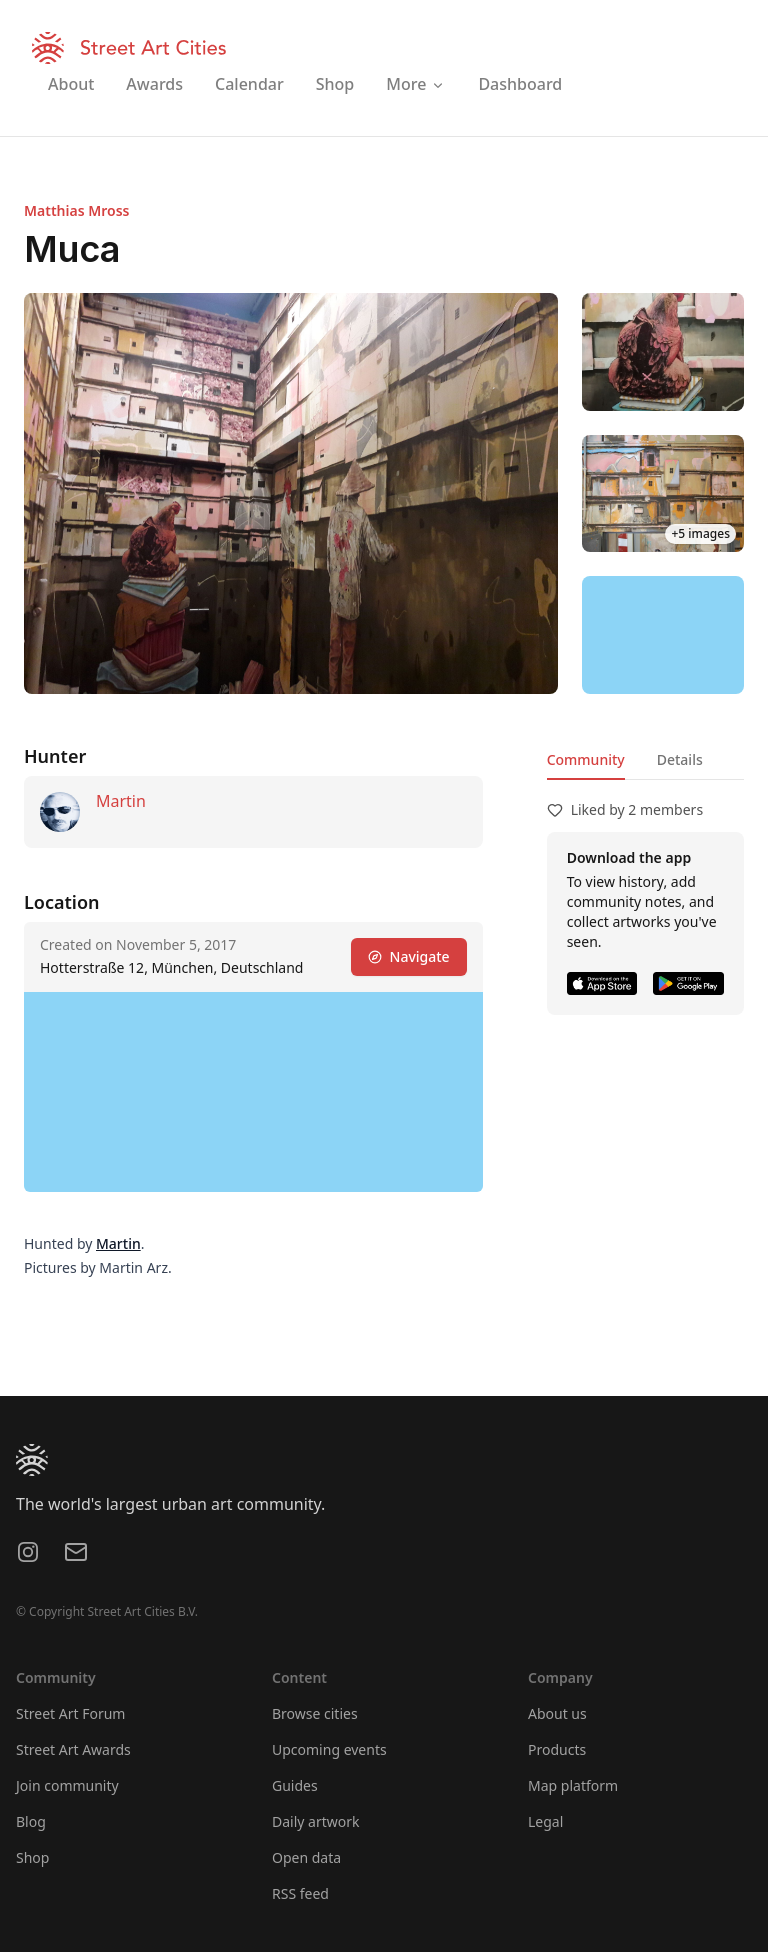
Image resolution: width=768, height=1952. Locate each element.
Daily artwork (316, 1821)
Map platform (573, 1785)
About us (557, 1713)
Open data (306, 1857)
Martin (121, 801)
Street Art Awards (73, 1749)
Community (586, 759)
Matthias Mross (76, 210)
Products (557, 1749)
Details (680, 759)
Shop (32, 1857)
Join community (67, 1785)
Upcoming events (329, 1749)
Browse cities (315, 1713)
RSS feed (300, 1893)
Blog (31, 1821)
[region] (663, 635)
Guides (295, 1785)
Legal (545, 1821)
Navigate (409, 956)
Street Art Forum (70, 1713)
